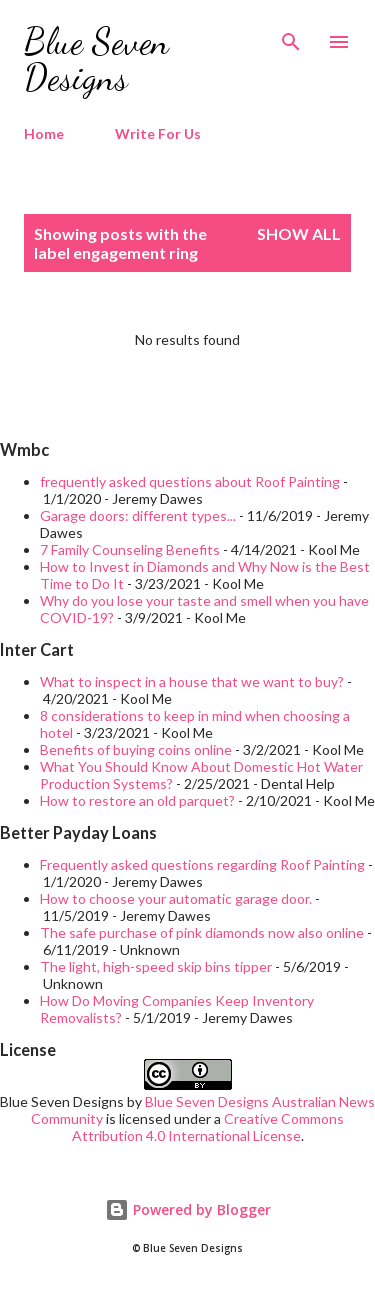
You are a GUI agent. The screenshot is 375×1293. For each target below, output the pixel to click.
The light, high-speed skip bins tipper (156, 966)
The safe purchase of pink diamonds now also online (202, 932)
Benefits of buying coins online (136, 749)
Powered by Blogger (188, 1209)
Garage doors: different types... (138, 515)
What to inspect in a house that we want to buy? (192, 681)
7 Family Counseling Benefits (130, 549)
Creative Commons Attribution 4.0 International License (208, 1127)
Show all (299, 233)
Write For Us (158, 133)
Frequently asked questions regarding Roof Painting (202, 864)
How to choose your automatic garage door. (176, 898)
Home (44, 133)
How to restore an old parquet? (137, 800)
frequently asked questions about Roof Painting (190, 481)
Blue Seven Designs (96, 59)
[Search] (291, 36)
